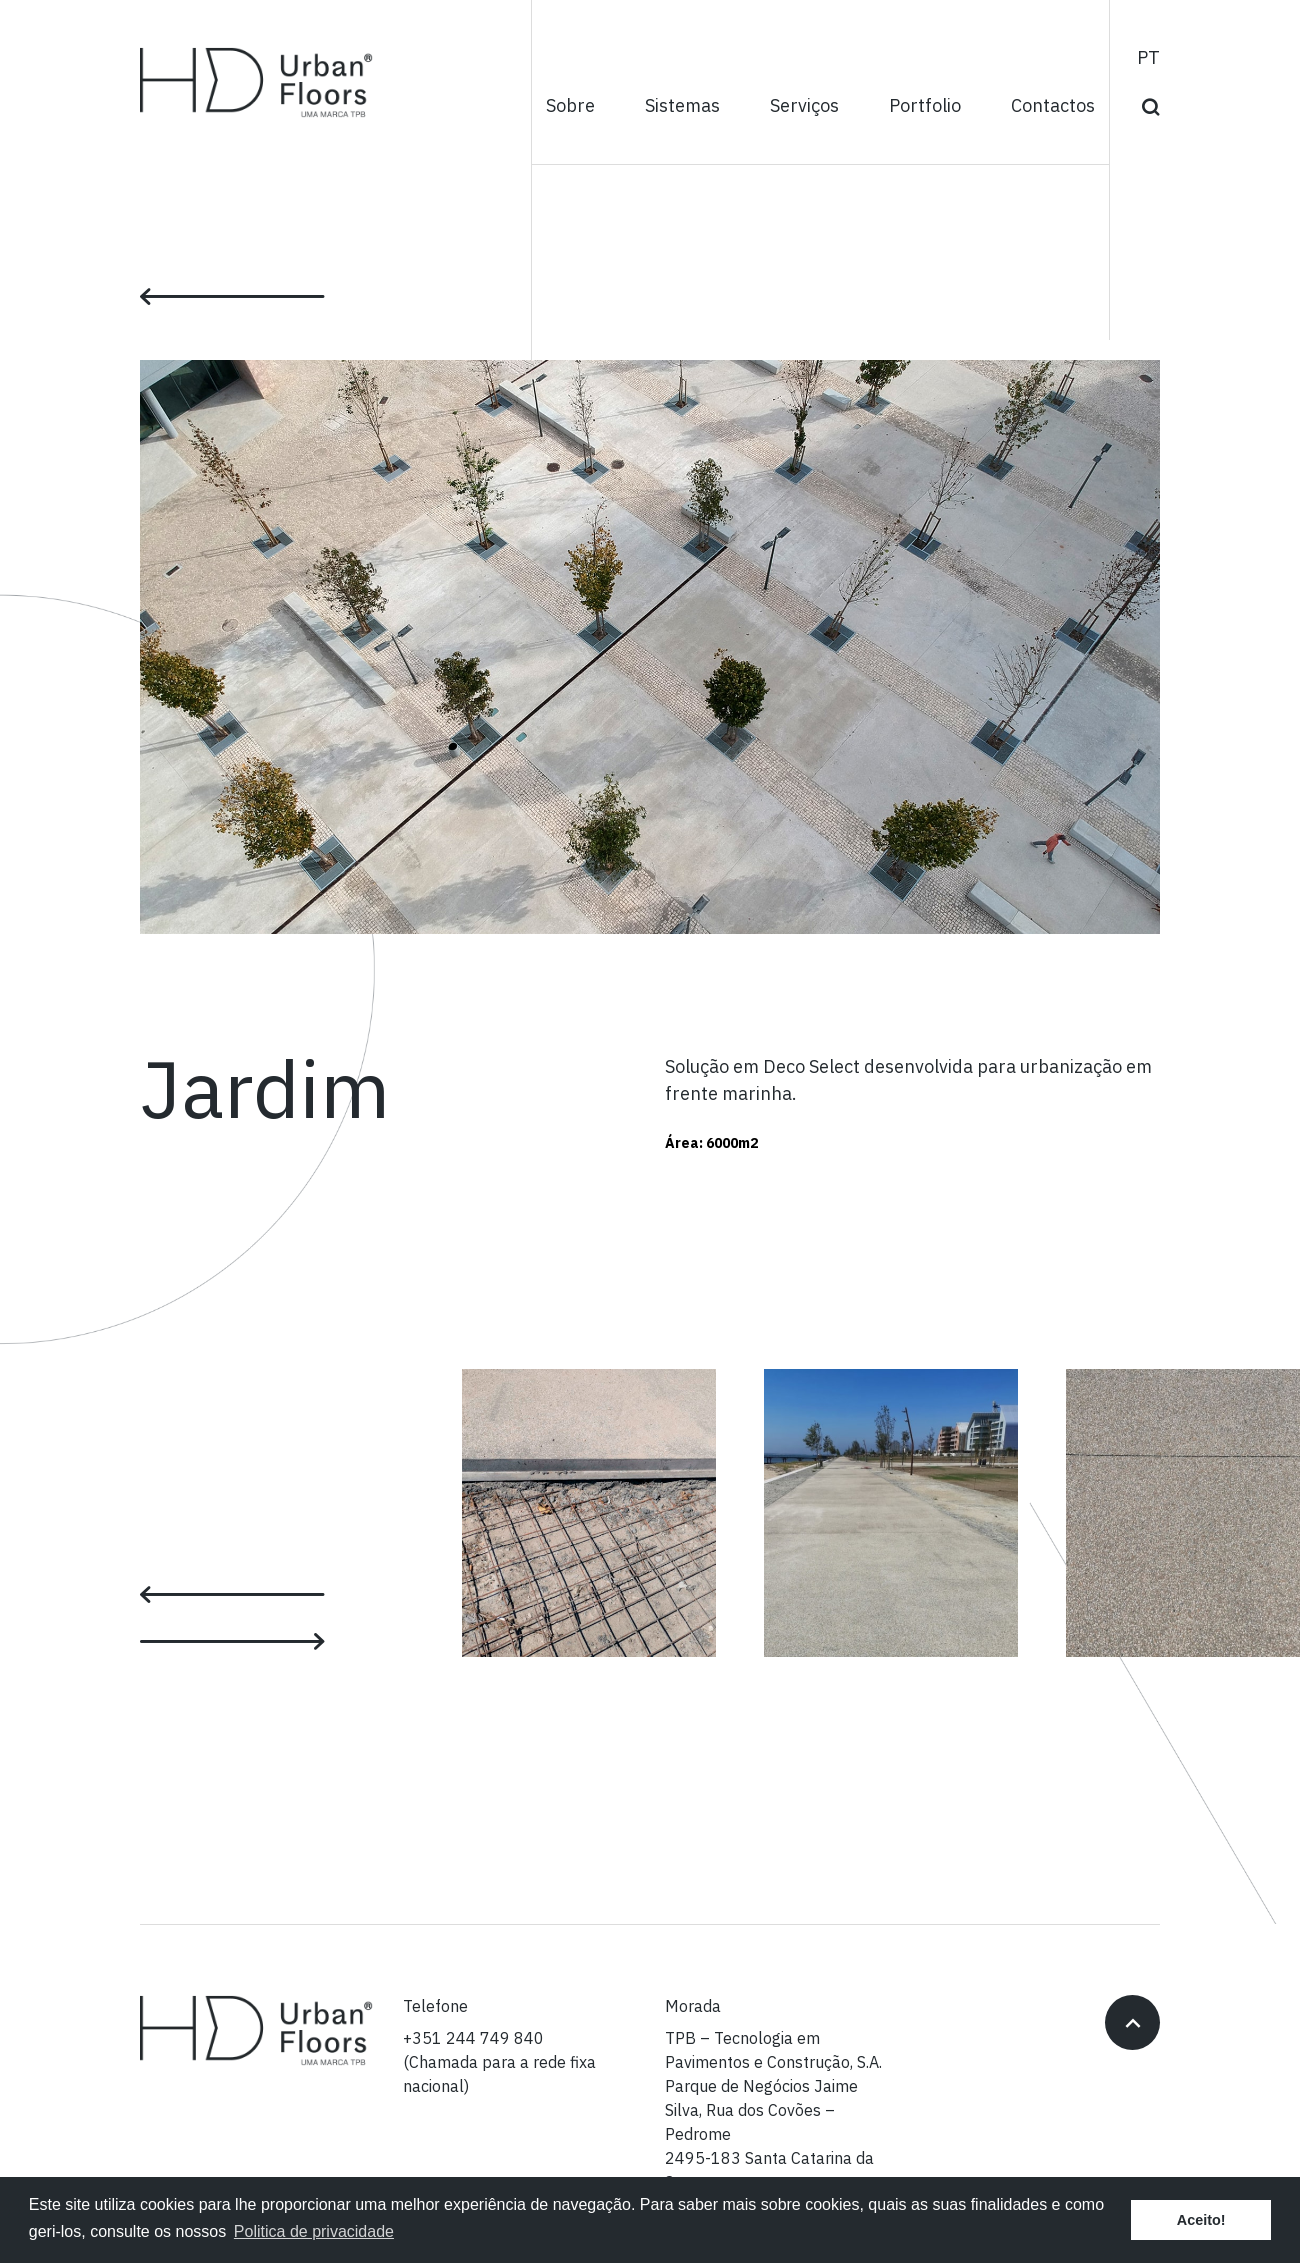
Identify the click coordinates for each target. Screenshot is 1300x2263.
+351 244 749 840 (473, 2039)
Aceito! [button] (1201, 2220)
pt (1148, 58)
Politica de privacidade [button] (314, 2231)
